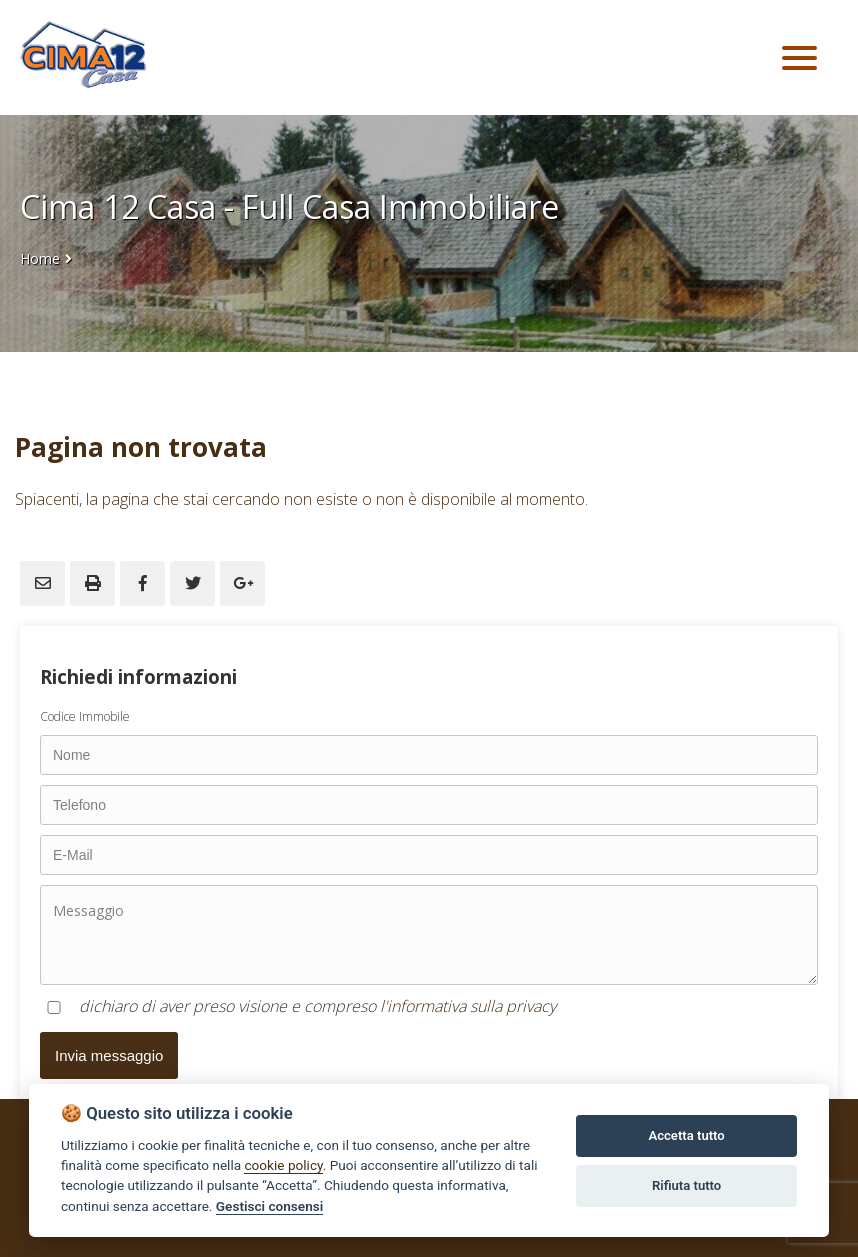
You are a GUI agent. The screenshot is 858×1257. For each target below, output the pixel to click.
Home (40, 258)
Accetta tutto (686, 1135)
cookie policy (283, 1165)
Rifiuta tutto (686, 1185)
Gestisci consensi (269, 1206)
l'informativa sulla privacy (468, 1006)
